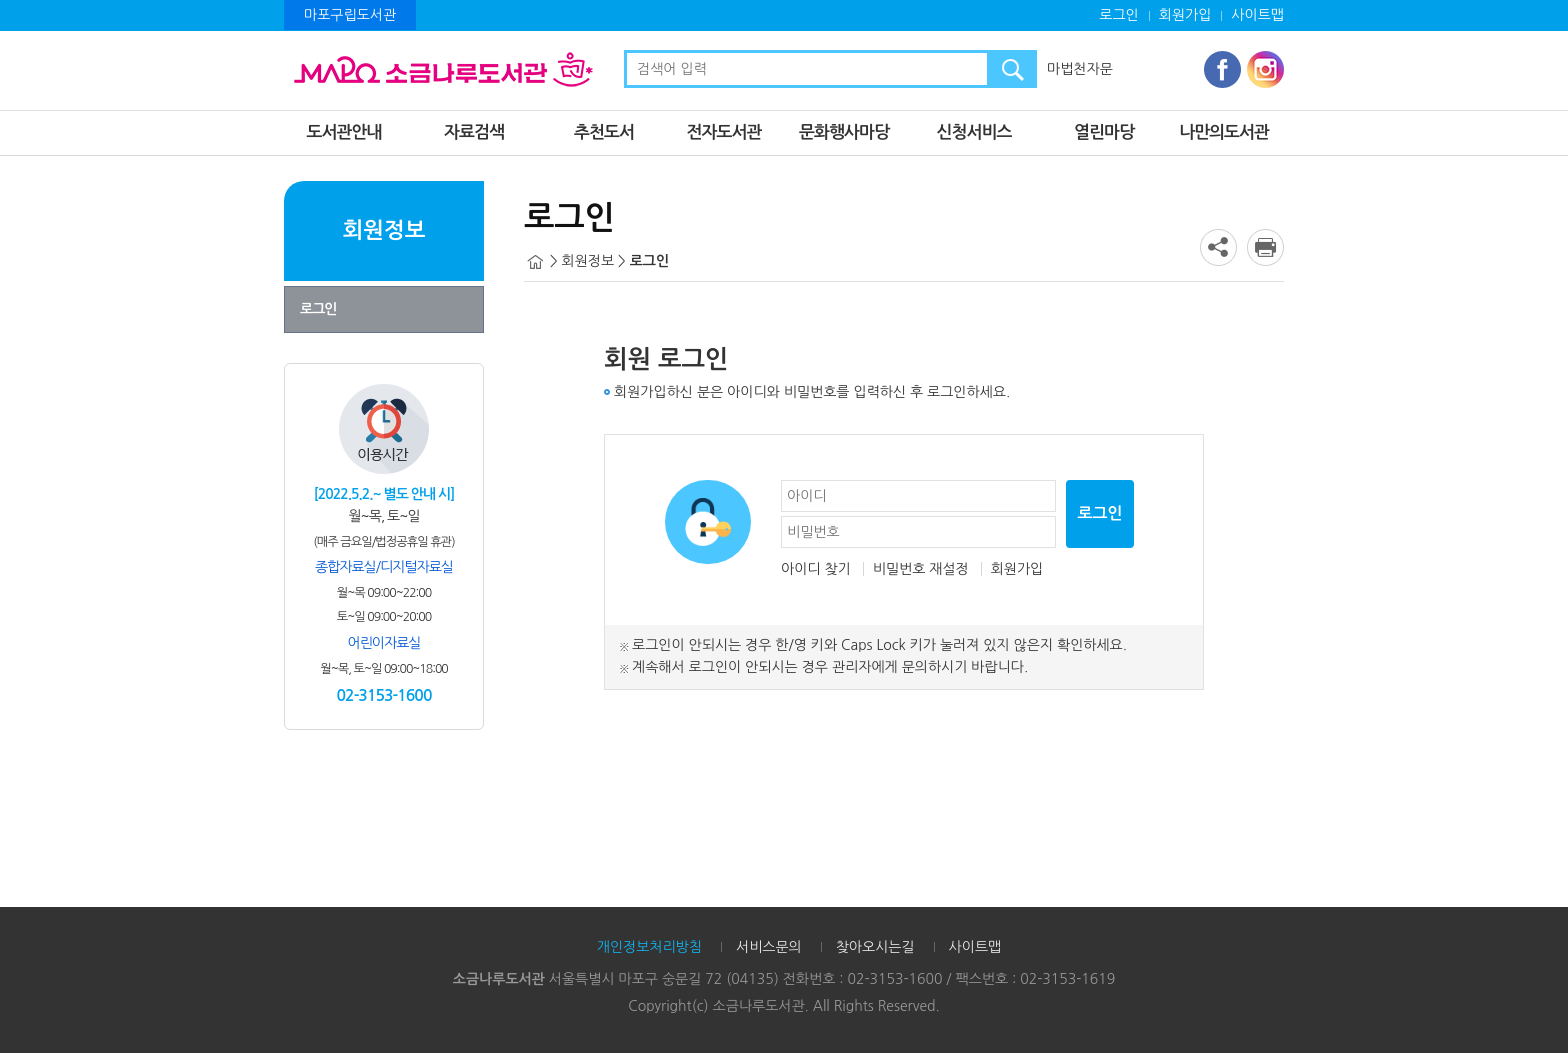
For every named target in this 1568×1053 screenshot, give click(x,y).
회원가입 (1185, 15)
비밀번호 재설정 (921, 569)
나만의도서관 (1224, 132)
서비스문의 (769, 947)
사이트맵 (1257, 15)
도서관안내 (344, 132)
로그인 (1118, 15)
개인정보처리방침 (649, 947)
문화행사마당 (844, 132)
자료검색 (474, 132)
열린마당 (1104, 132)
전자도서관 (724, 132)
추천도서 (604, 132)
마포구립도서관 (350, 15)
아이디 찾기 (816, 569)
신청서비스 (974, 132)
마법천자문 (1080, 69)
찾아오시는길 (875, 947)
